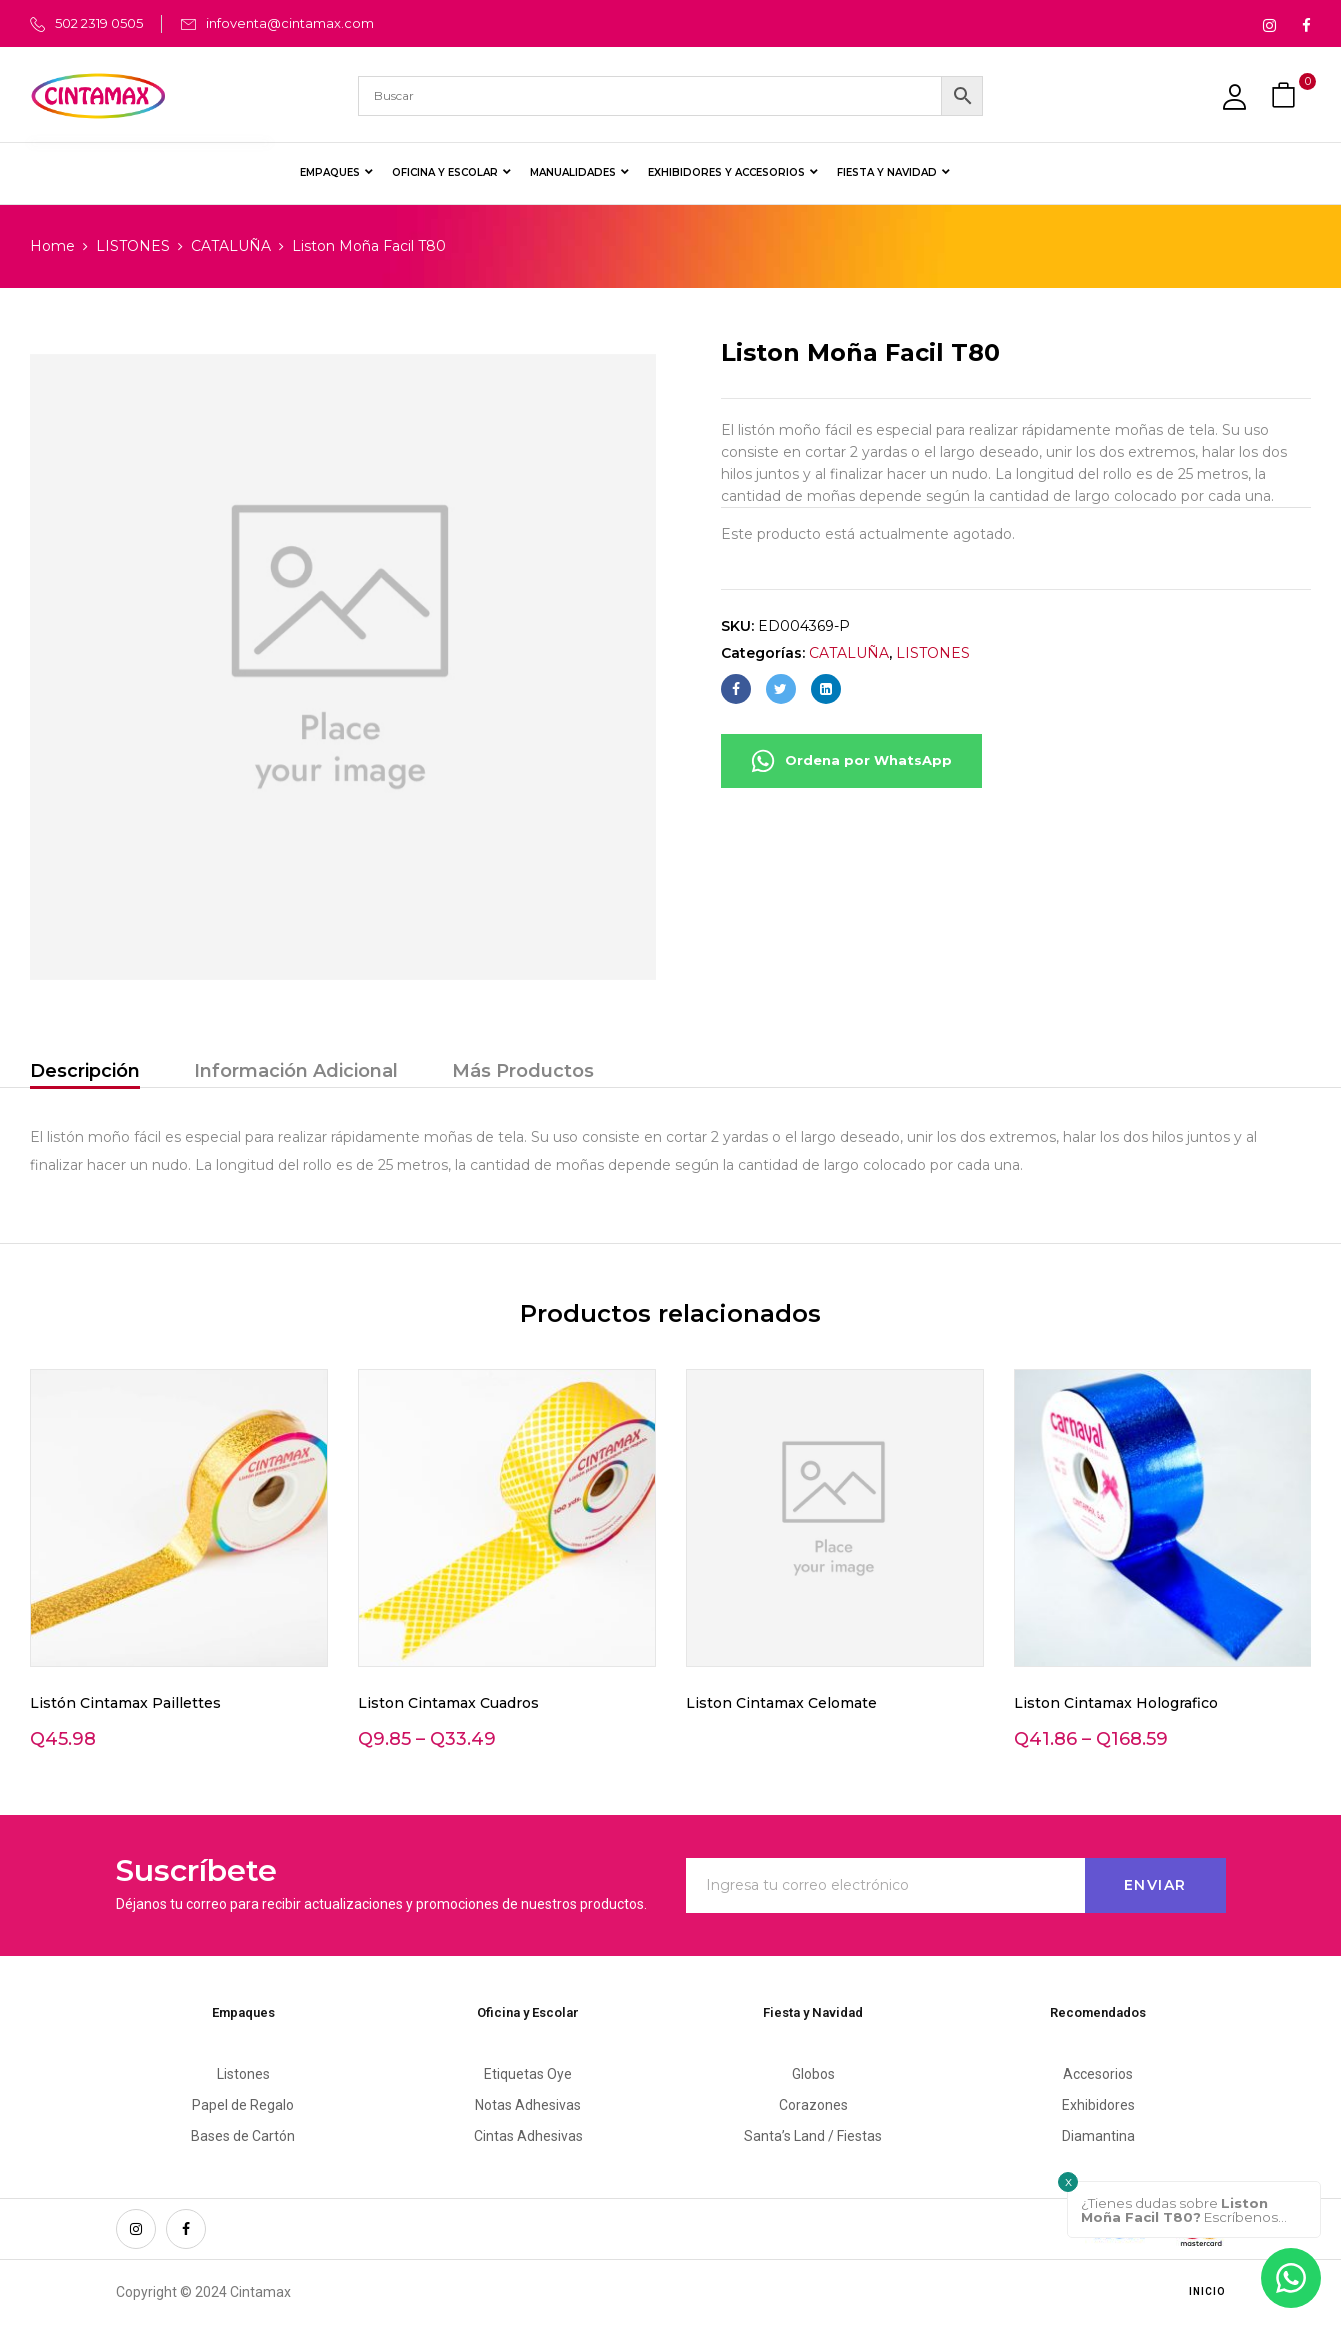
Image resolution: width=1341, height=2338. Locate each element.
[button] (1286, 95)
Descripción (85, 1071)
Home (52, 246)
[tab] (85, 1073)
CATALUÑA (231, 246)
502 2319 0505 (99, 23)
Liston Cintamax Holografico (1116, 1703)
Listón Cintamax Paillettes (125, 1703)
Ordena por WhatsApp (851, 761)
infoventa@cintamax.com (290, 23)
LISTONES (133, 246)
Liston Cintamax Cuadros (448, 1703)
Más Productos (523, 1071)
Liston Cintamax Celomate (781, 1703)
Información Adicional (296, 1071)
